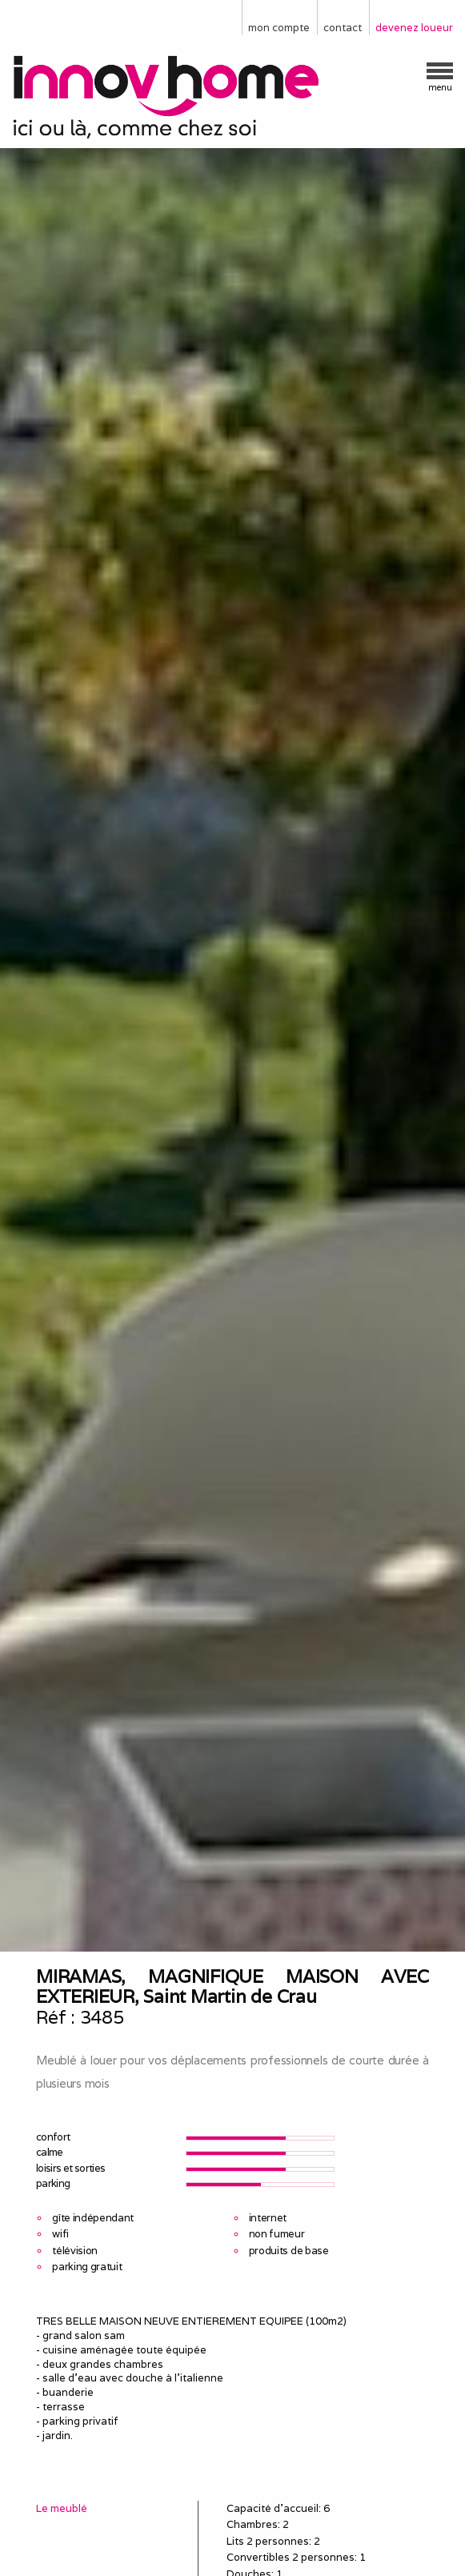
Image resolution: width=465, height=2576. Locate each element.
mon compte (279, 27)
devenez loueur (414, 27)
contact (342, 27)
